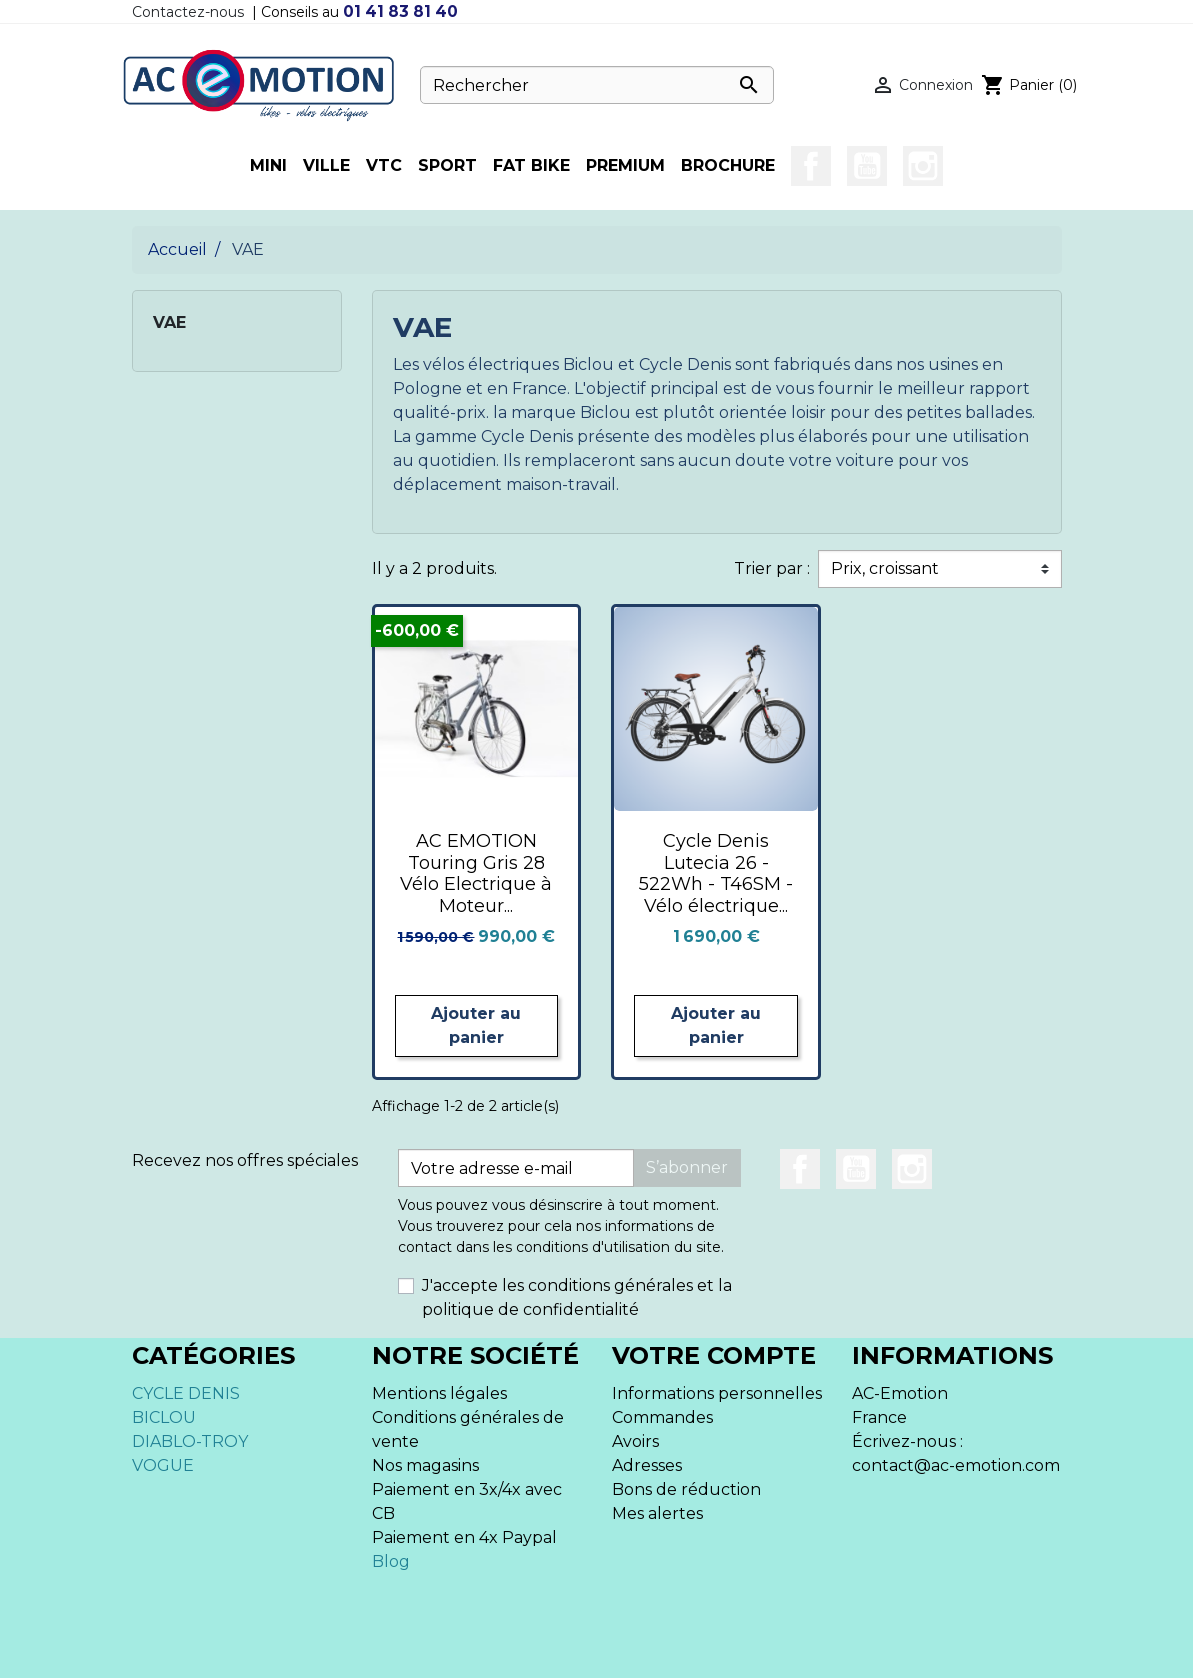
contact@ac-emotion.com (956, 1465)
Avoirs (635, 1441)
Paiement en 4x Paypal (464, 1537)
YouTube (867, 166)
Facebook (811, 166)
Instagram (923, 166)
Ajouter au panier (476, 1025)
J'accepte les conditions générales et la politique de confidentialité (577, 1297)
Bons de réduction (686, 1489)
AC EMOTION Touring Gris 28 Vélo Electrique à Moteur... (476, 873)
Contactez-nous (188, 12)
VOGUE (163, 1465)
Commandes (662, 1417)
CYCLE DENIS (186, 1393)
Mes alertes (657, 1513)
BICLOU (164, 1417)
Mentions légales (439, 1393)
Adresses (647, 1465)
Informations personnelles (717, 1393)
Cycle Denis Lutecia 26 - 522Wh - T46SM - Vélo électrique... (716, 873)
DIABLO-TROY (190, 1441)
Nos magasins (425, 1465)
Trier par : (772, 568)
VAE (169, 322)
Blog (391, 1561)
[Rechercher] (597, 85)
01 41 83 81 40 (400, 11)
